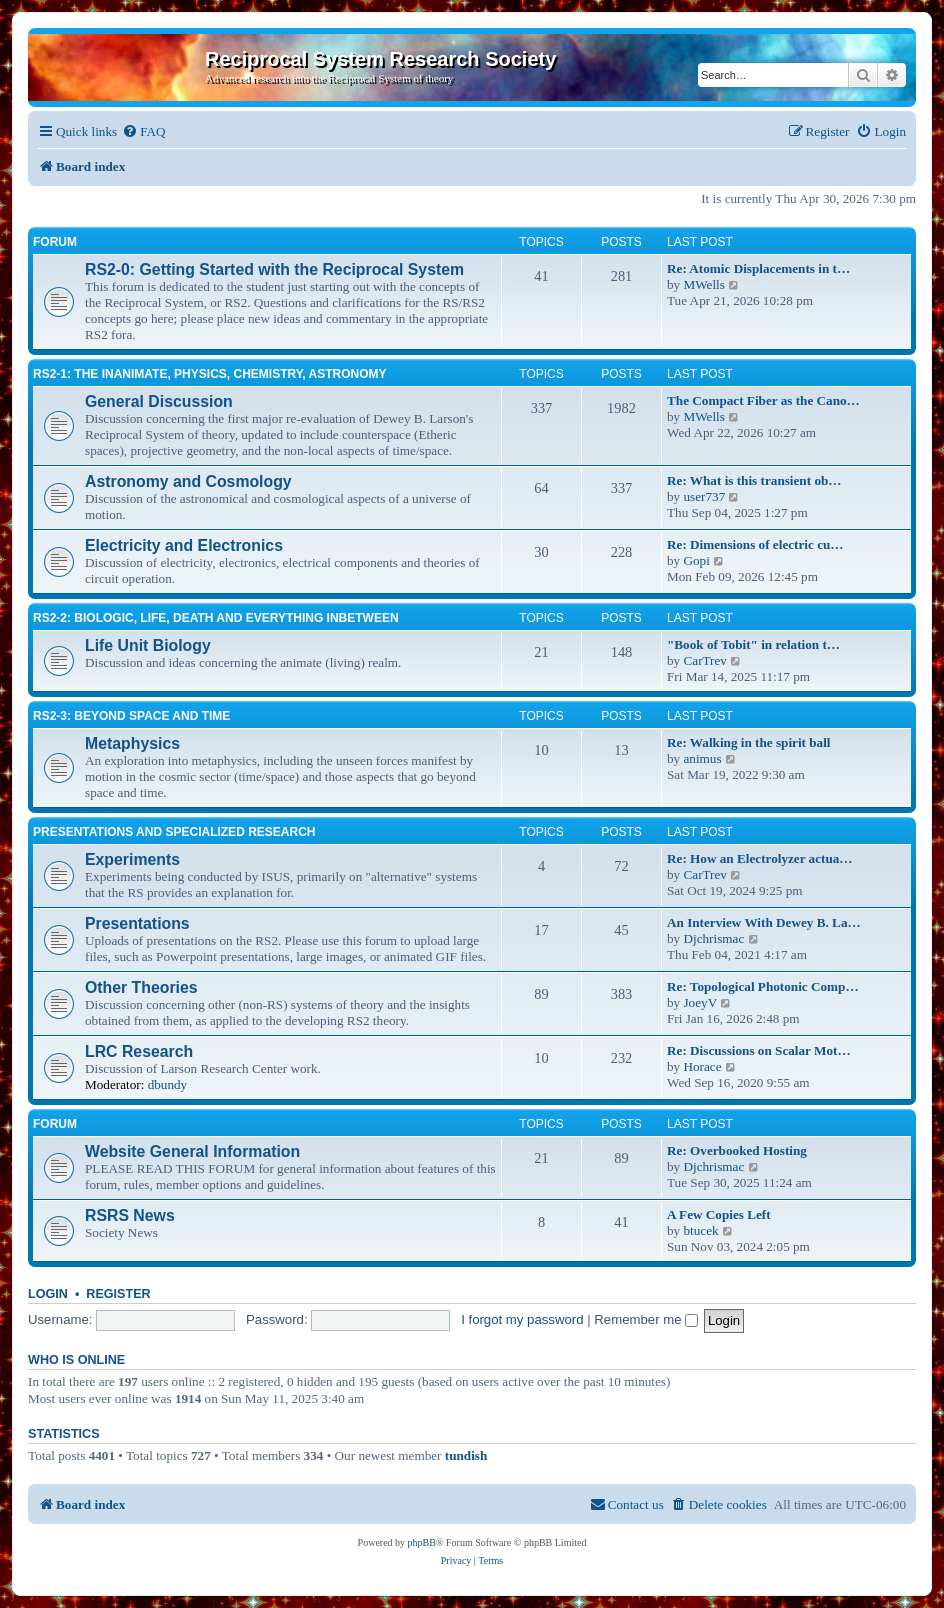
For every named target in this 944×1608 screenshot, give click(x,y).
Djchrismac (713, 938)
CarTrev (704, 660)
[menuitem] (143, 131)
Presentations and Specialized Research (174, 832)
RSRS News (130, 1215)
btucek (700, 1230)
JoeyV (700, 1002)
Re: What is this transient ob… (754, 480)
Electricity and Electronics (184, 545)
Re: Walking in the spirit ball (749, 742)
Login (48, 1294)
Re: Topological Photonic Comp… (763, 986)
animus (702, 758)
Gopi (696, 560)
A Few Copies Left (719, 1214)
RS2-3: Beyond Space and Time (131, 716)
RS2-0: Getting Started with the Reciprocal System (274, 269)
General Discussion (159, 401)
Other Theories (141, 987)
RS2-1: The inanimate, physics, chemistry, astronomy (210, 374)
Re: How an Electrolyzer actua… (760, 858)
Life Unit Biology (148, 645)
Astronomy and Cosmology (188, 481)
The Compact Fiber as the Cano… (763, 400)
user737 (704, 496)
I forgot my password (522, 1319)
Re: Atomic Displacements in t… (758, 268)
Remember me (646, 1319)
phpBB (422, 1542)
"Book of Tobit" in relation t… (753, 644)
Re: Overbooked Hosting (737, 1150)
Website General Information (192, 1151)
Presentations (137, 923)
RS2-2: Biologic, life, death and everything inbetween (216, 618)
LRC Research (139, 1051)
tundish (466, 1455)
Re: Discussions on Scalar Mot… (759, 1050)
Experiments (132, 859)
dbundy (168, 1084)
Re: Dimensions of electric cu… (755, 544)
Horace (702, 1066)
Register (118, 1294)
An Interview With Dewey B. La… (764, 922)
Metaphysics (132, 743)
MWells (703, 284)
